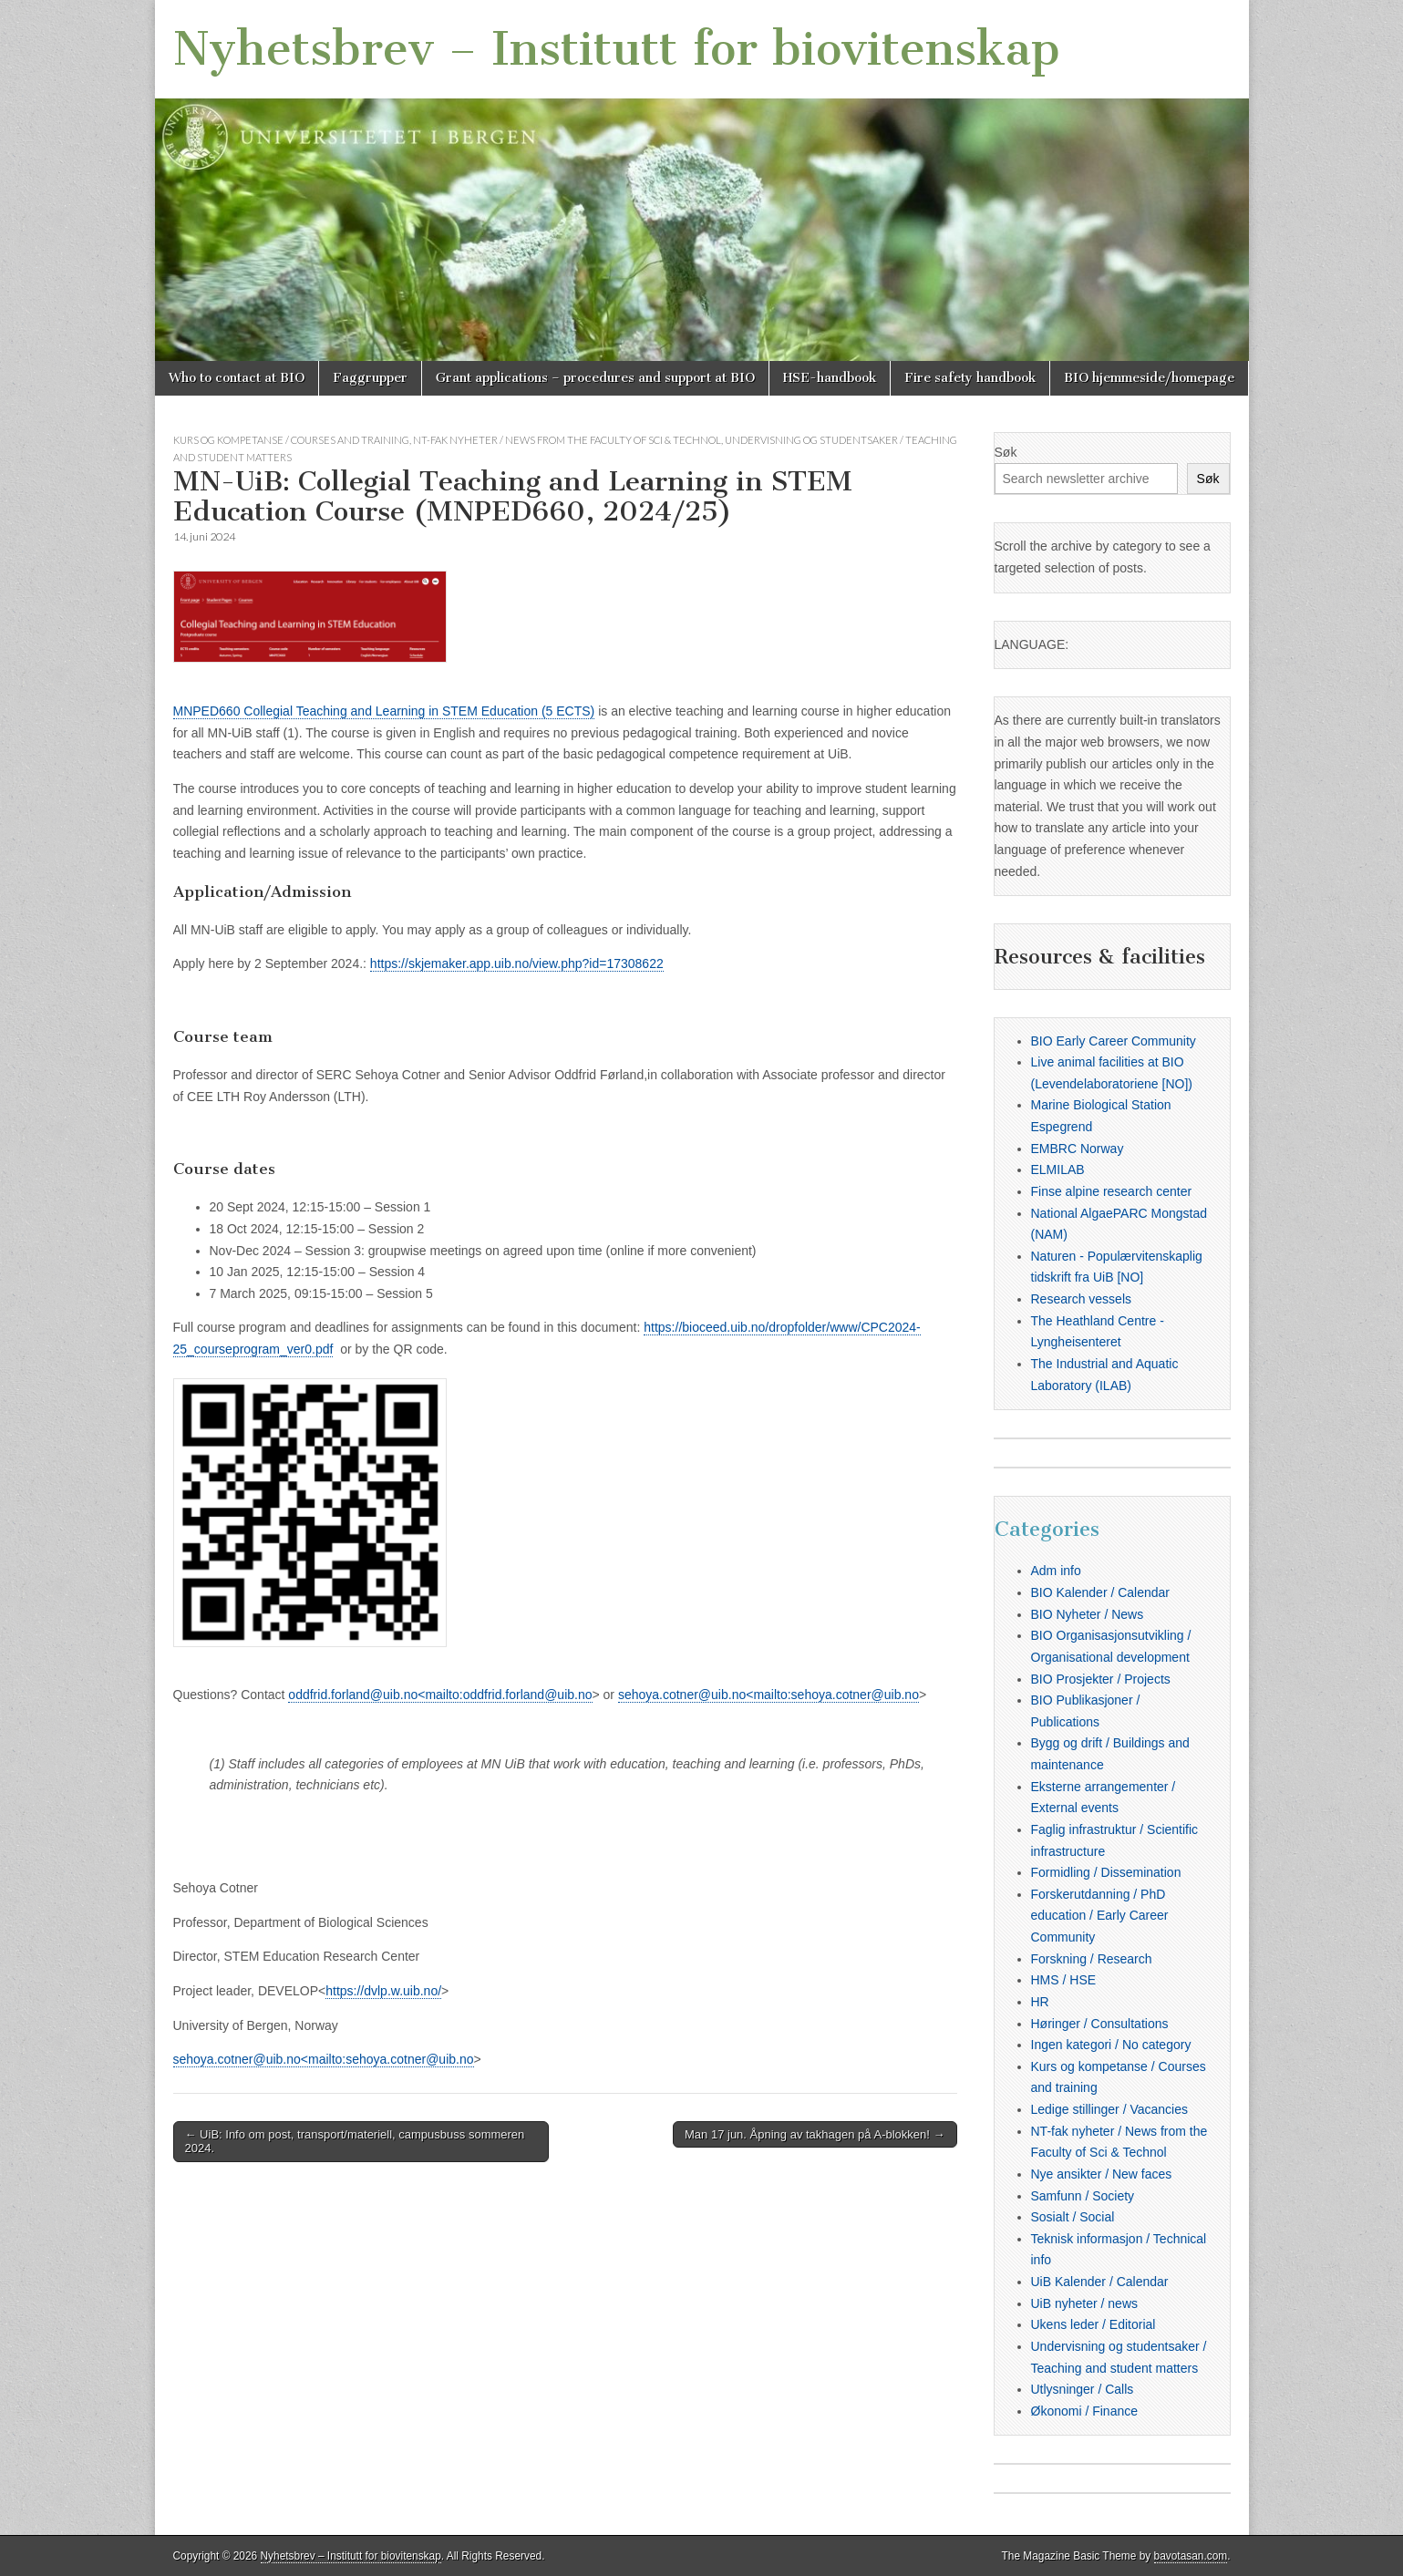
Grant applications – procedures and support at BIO (595, 378)
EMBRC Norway (1077, 1148)
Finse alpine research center (1111, 1191)
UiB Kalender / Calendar (1100, 2281)
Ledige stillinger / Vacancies (1110, 2109)
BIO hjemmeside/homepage (1149, 378)
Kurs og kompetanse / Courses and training (291, 440)
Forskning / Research (1091, 1959)
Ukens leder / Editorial (1093, 2324)
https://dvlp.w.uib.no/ (383, 1991)
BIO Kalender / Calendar (1101, 1592)
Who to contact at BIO (236, 378)
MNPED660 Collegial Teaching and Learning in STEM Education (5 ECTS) (384, 711)
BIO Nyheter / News (1087, 1614)
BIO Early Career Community (1113, 1041)
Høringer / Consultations (1100, 2023)
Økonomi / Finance (1085, 2411)
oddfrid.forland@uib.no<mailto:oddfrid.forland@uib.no (440, 1694)
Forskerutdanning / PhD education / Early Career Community (1100, 1915)
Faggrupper (370, 378)
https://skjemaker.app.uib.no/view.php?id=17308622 (517, 963)
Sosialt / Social (1073, 2217)
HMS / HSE (1064, 1980)
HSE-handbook (829, 378)
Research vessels (1081, 1299)
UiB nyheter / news (1085, 2303)
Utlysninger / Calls (1082, 2389)
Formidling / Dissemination (1106, 1872)
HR (1040, 2001)
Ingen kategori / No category (1111, 2044)
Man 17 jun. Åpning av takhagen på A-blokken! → (814, 2134)
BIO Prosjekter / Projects (1101, 1679)
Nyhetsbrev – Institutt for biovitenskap (616, 49)
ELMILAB (1058, 1169)
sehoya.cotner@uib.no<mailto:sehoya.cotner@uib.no (768, 1694)
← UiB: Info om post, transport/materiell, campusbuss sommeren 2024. (355, 2142)
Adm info (1056, 1570)
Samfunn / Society (1083, 2196)
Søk (1006, 452)
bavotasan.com (1191, 2556)
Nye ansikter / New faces (1101, 2174)
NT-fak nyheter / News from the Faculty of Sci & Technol (567, 440)
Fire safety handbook (970, 378)
